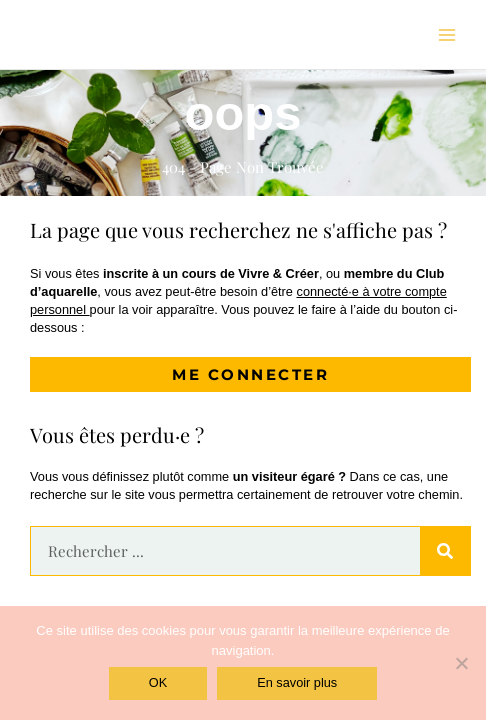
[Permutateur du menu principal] (447, 35)
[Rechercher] (445, 551)
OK (158, 682)
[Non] (461, 663)
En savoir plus (297, 682)
